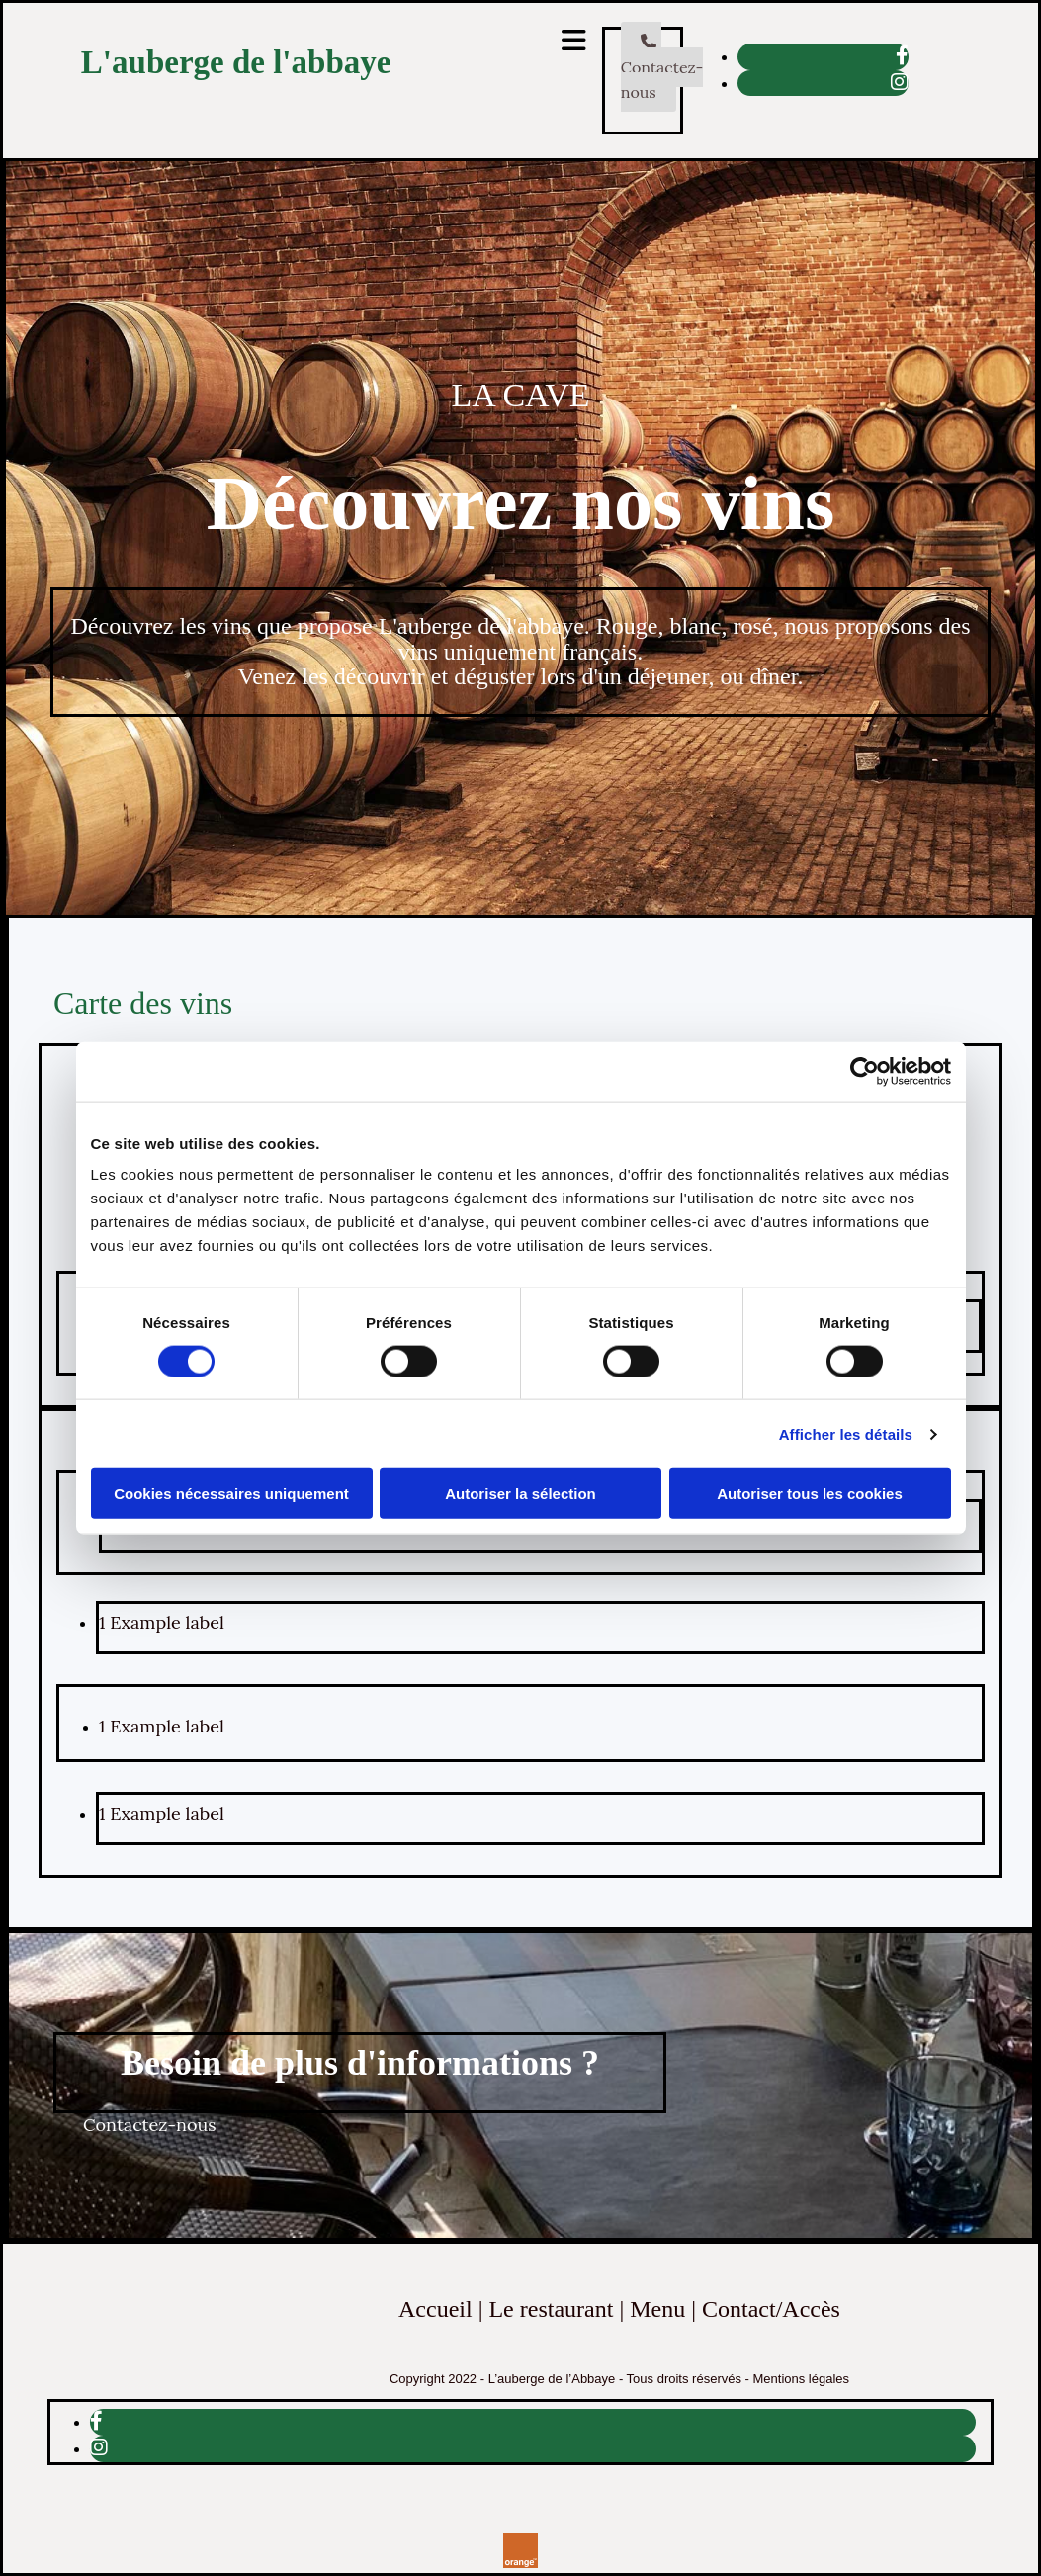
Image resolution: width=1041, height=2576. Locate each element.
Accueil (435, 2309)
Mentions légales (801, 2378)
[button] (662, 67)
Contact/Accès (771, 2309)
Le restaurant (550, 2309)
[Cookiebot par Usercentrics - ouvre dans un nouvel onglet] (864, 1071)
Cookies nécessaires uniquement (231, 1493)
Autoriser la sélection (520, 1493)
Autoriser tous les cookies (810, 1493)
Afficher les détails (845, 1433)
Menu (657, 2309)
